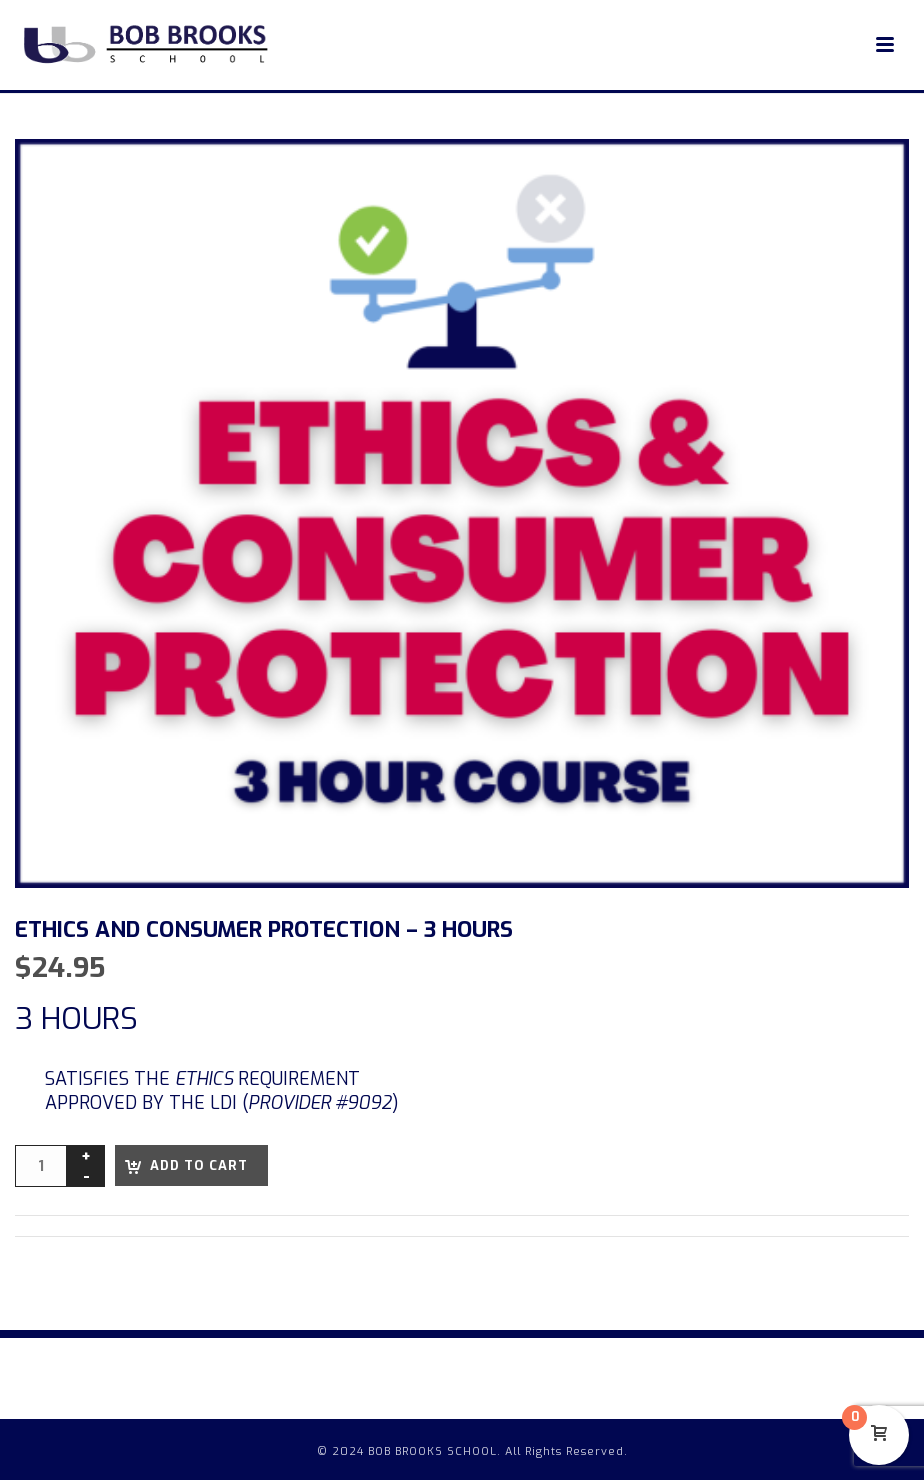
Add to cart (199, 1165)
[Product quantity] (41, 1166)
